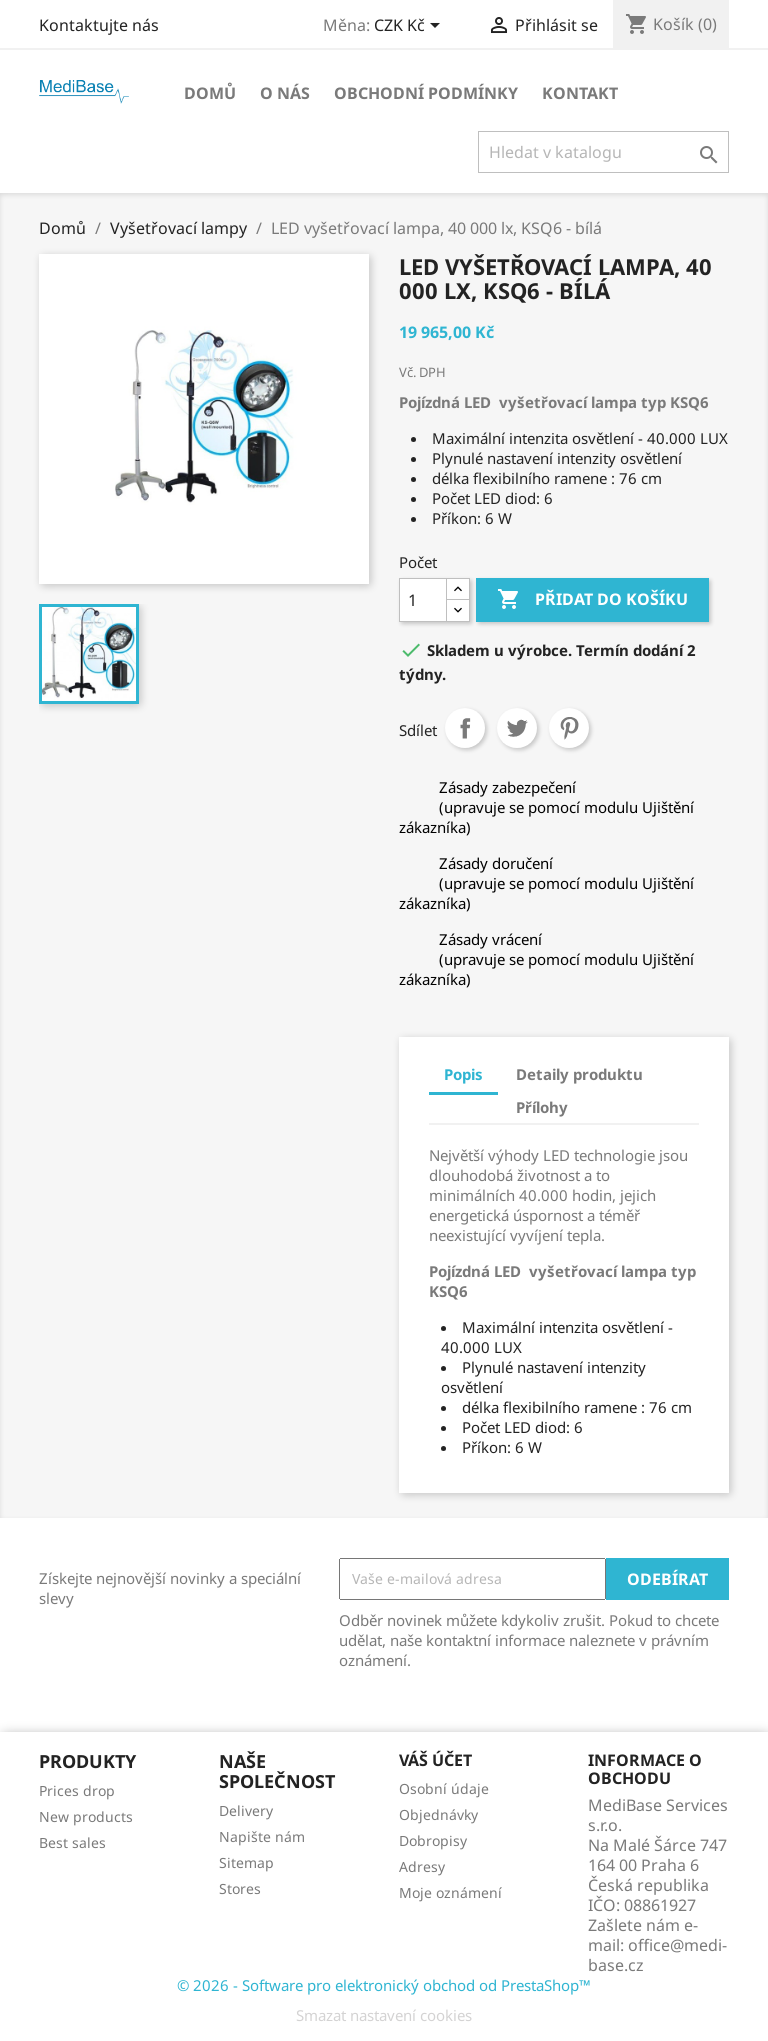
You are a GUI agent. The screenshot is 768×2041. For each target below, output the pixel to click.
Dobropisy (433, 1840)
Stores (240, 1888)
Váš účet (435, 1760)
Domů (210, 93)
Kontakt (580, 93)
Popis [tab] (463, 1074)
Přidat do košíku (592, 600)
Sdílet (465, 728)
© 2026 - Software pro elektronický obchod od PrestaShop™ (384, 1985)
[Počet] (423, 600)
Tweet (517, 728)
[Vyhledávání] (603, 152)
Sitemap (246, 1862)
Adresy (422, 1866)
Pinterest (569, 728)
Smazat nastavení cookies (384, 2015)
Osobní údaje (444, 1788)
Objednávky (438, 1814)
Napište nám (262, 1836)
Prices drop (77, 1790)
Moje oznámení (450, 1892)
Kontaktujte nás (99, 25)
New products (86, 1816)
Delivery (246, 1810)
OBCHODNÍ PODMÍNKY (426, 93)
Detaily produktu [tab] (579, 1074)
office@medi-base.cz (657, 1955)
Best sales (72, 1842)
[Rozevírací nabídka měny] (410, 27)
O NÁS (285, 93)
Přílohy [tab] (542, 1107)
